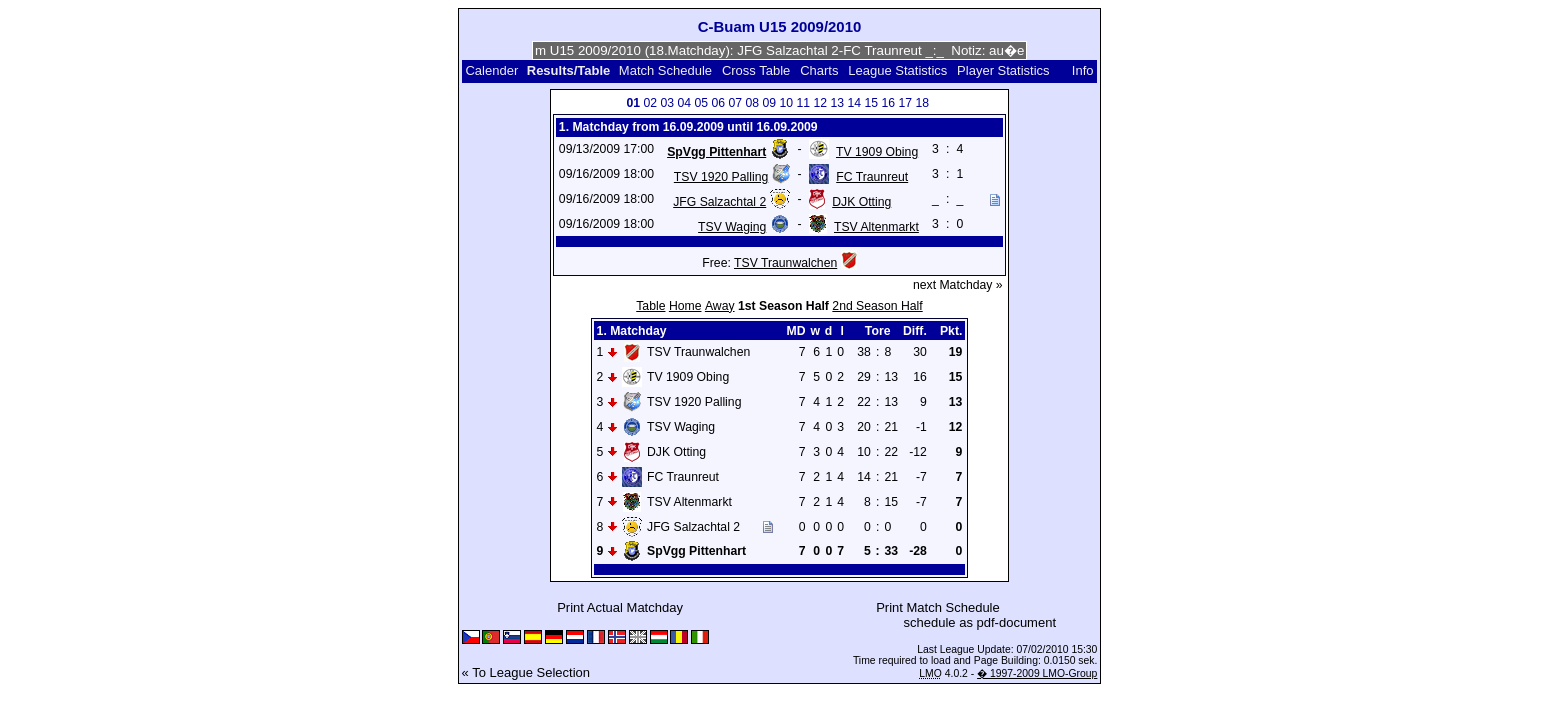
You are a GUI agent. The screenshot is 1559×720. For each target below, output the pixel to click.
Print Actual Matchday (620, 607)
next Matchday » (958, 285)
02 (650, 103)
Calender (491, 70)
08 (752, 103)
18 (922, 103)
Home (685, 306)
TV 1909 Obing (877, 152)
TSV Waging (732, 227)
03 (667, 103)
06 (718, 103)
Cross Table (756, 70)
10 (786, 103)
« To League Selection (526, 672)
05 (701, 103)
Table (650, 306)
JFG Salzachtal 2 (719, 202)
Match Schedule (665, 70)
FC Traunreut (872, 177)
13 (837, 103)
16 (888, 103)
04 (684, 103)
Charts (819, 70)
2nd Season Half (877, 306)
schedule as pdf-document (980, 622)
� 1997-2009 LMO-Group (1037, 673)
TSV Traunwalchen (785, 263)
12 (820, 103)
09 (769, 103)
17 (905, 103)
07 (735, 103)
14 (854, 103)
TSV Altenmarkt (876, 227)
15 (871, 103)
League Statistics (897, 70)
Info (1083, 70)
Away (720, 306)
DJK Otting (861, 202)
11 (803, 103)
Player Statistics (1003, 70)
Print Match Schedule (938, 607)
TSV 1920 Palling (721, 177)
